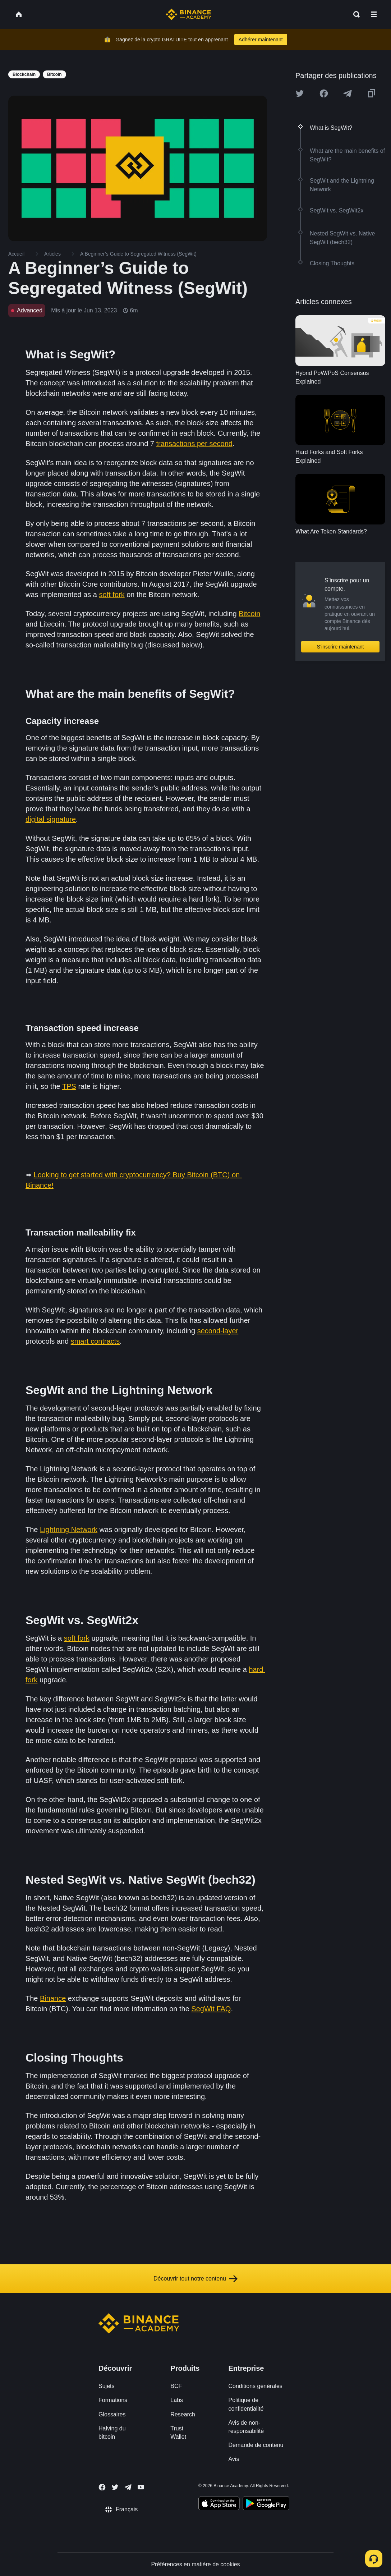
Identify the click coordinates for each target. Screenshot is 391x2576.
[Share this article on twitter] (299, 93)
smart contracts (95, 1341)
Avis (233, 2459)
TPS (69, 1086)
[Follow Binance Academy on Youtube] (140, 2487)
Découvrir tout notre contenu (195, 2278)
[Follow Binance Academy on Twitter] (115, 2487)
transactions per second (194, 444)
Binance (53, 1998)
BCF (176, 2386)
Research (182, 2414)
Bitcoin (249, 614)
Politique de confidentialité (245, 2404)
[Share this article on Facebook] (323, 93)
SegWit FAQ (211, 2009)
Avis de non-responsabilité (246, 2427)
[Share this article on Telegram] (347, 93)
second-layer (218, 1331)
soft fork (112, 595)
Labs (176, 2400)
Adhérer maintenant (261, 39)
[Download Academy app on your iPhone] (219, 2504)
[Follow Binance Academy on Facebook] (102, 2487)
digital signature (51, 819)
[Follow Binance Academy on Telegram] (128, 2487)
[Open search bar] (354, 14)
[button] (373, 14)
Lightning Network (68, 1530)
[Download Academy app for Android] (266, 2504)
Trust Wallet (178, 2432)
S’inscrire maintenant (340, 647)
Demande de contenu (255, 2445)
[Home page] (188, 14)
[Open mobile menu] (373, 14)
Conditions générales (255, 2386)
